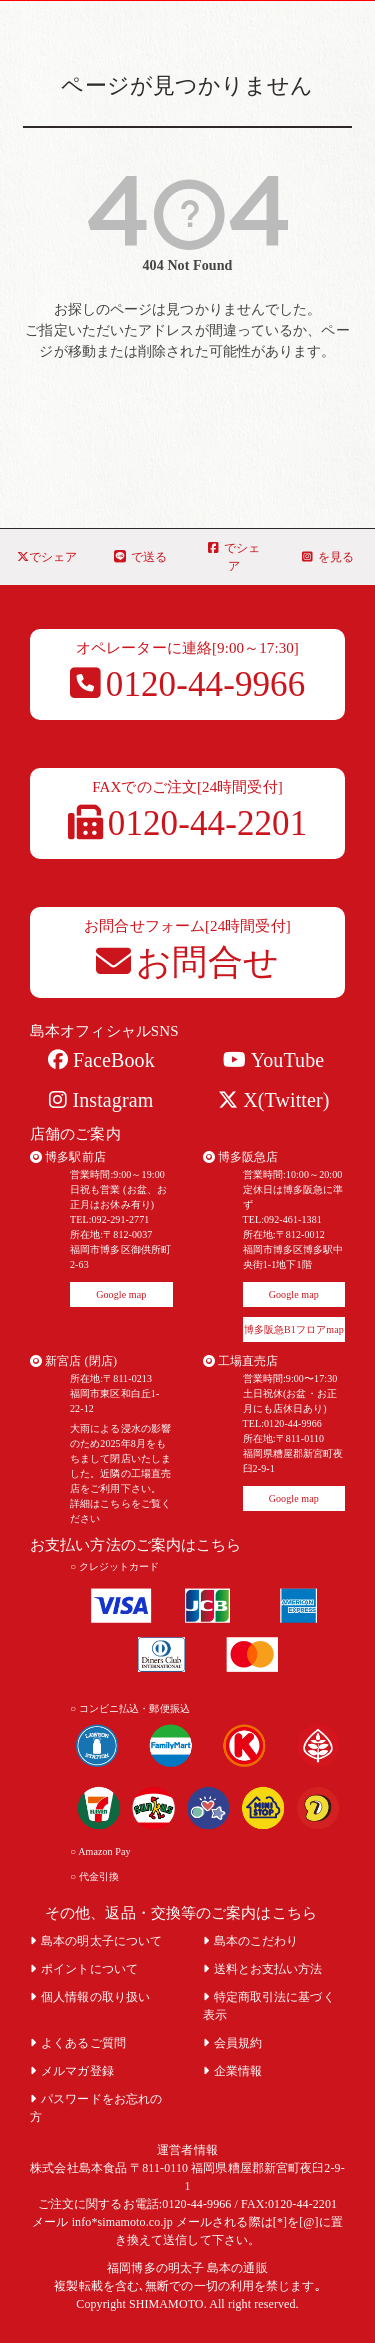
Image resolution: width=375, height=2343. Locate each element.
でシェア (47, 557)
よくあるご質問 (78, 2043)
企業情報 (233, 2071)
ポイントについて (84, 1969)
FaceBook (101, 1060)
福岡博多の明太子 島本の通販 (187, 2268)
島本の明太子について (96, 1941)
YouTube (273, 1060)
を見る (328, 557)
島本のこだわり (251, 1941)
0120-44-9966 (188, 684)
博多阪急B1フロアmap (294, 1329)
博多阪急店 (241, 1157)
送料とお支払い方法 (263, 1969)
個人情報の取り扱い (90, 1997)
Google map (121, 1294)
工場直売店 (241, 1361)
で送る (140, 557)
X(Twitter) (273, 1100)
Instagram (101, 1100)
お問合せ (187, 962)
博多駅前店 (68, 1157)
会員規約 (233, 2043)
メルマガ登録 (72, 2071)
